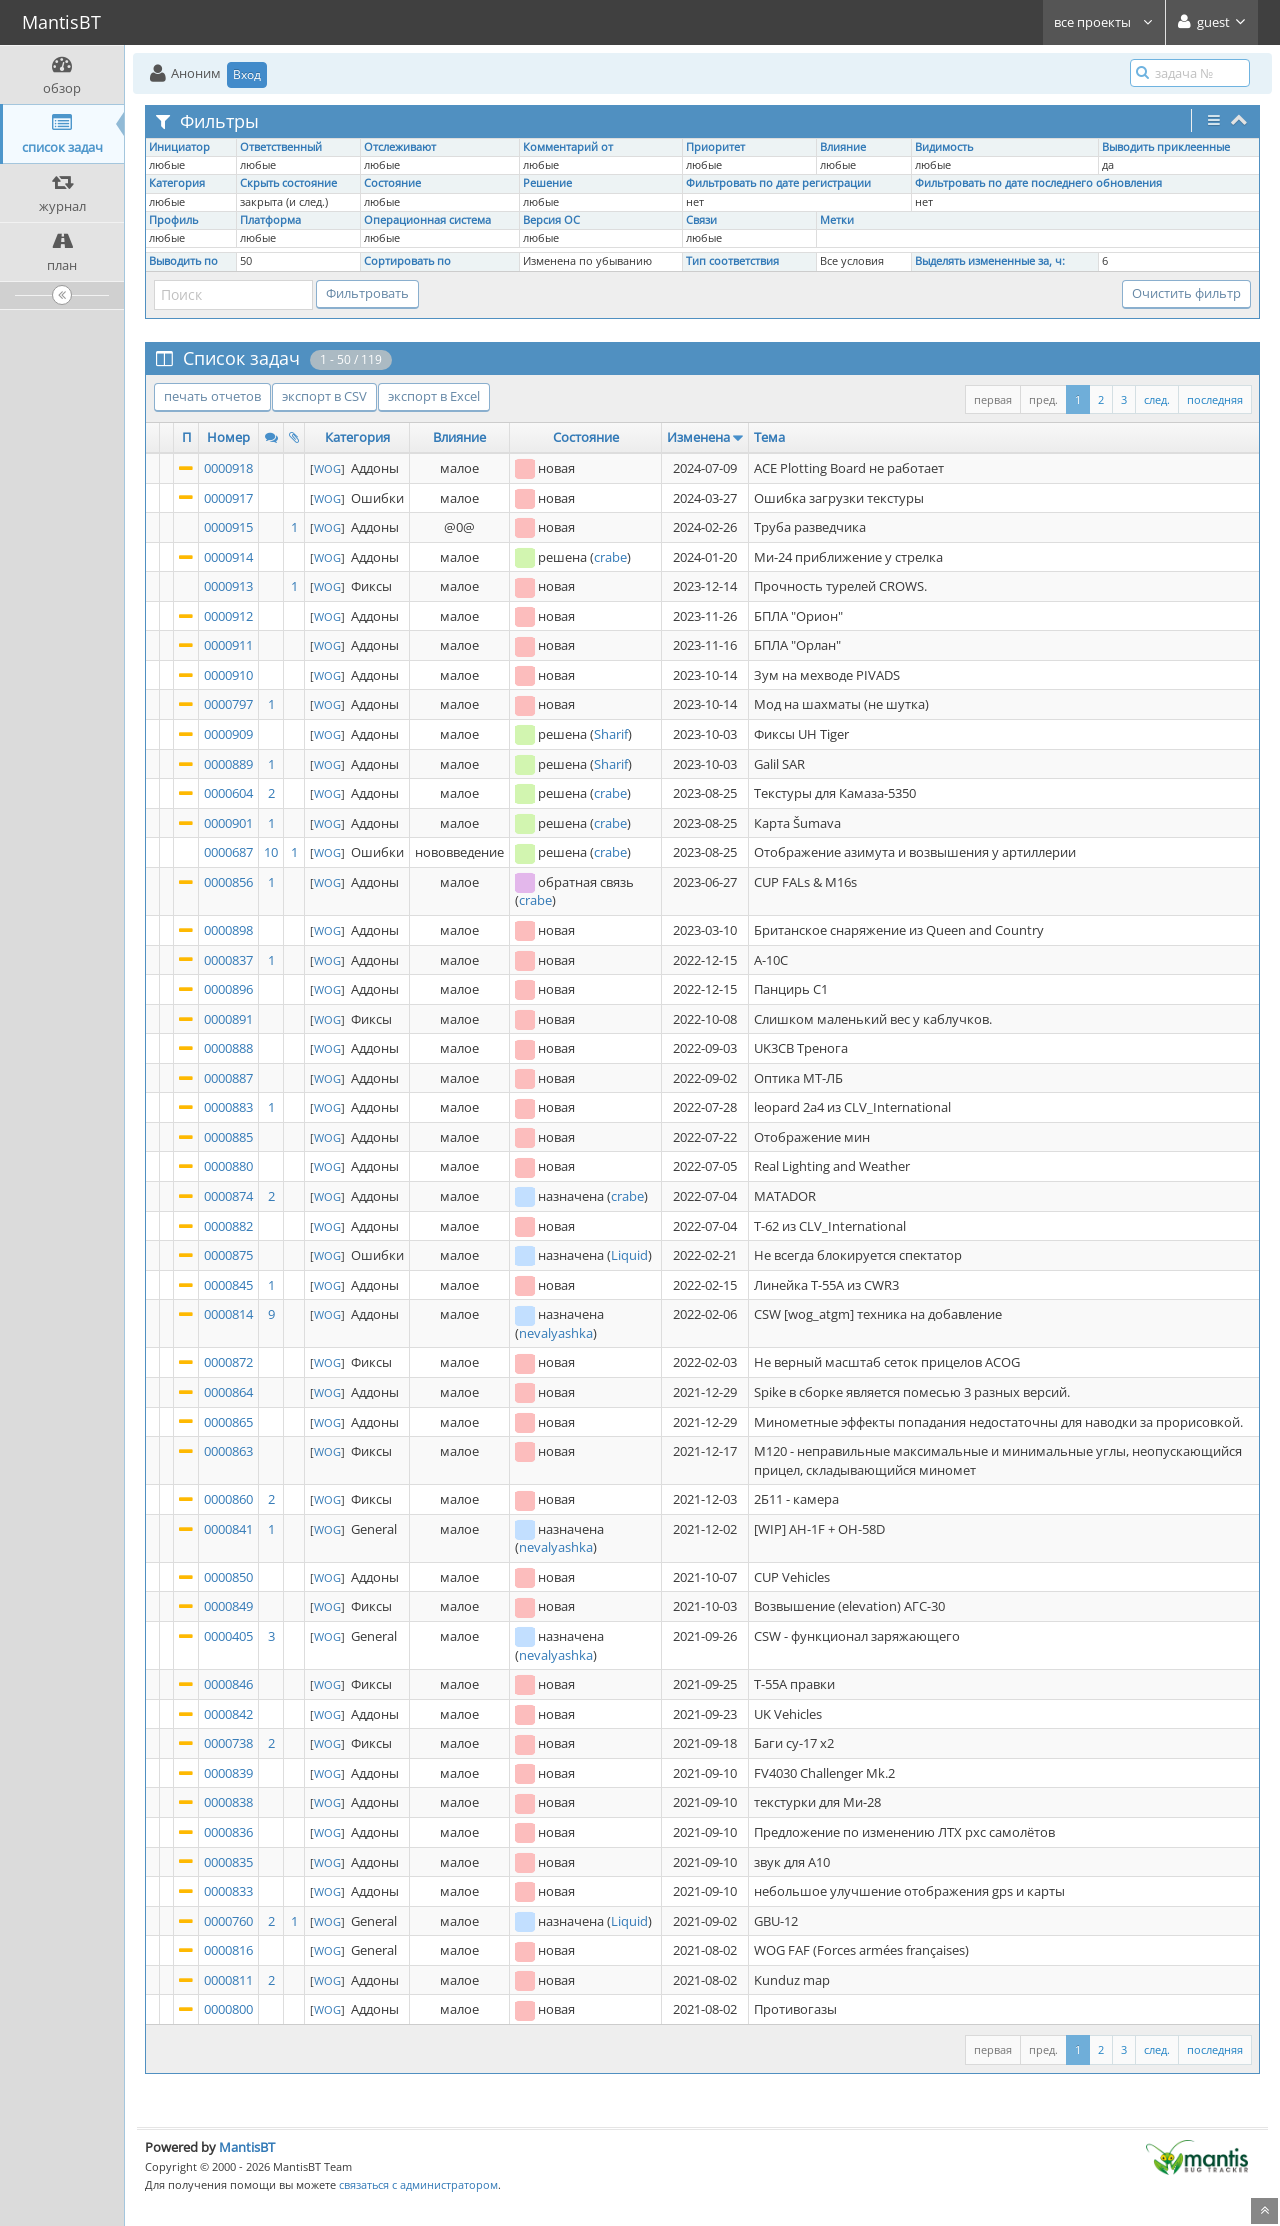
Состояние (392, 183)
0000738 (228, 1743)
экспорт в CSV (324, 396)
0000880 (228, 1166)
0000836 (228, 1832)
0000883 (228, 1107)
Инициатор (179, 147)
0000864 (228, 1392)
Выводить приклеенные (1166, 147)
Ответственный (281, 147)
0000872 (228, 1362)
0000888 (228, 1048)
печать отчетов (212, 396)
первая (993, 399)
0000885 (228, 1137)
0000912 (228, 616)
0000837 (228, 960)
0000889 (228, 764)
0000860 (228, 1499)
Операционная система (427, 220)
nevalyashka (556, 1333)
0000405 (228, 1636)
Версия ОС (551, 220)
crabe (610, 557)
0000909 (228, 734)
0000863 (228, 1451)
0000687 (228, 852)
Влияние (843, 147)
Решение (547, 183)
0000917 (228, 498)
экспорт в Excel (434, 396)
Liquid (629, 1255)
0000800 (228, 2009)
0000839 (228, 1773)
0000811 (228, 1980)
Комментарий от (568, 147)
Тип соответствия (732, 261)
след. (1157, 399)
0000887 (228, 1078)
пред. (1043, 399)
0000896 (228, 989)
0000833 (228, 1891)
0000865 (228, 1422)
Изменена (698, 437)
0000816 (228, 1950)
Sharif (611, 734)
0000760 (228, 1921)
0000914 (228, 557)
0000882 (228, 1226)
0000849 (228, 1606)
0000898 (228, 930)
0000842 (228, 1714)
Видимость (944, 147)
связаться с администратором (418, 2184)
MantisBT (247, 2147)
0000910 (228, 675)
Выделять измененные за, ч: (990, 261)
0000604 (228, 793)
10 (271, 852)
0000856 (228, 882)
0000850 (228, 1577)
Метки (837, 220)
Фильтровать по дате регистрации (778, 183)
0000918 (228, 468)
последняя (1215, 399)
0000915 (228, 527)
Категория (177, 183)
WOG (327, 468)
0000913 (228, 586)
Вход (247, 74)
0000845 (228, 1285)
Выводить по (183, 261)
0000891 (228, 1019)
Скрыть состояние (288, 183)
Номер (228, 437)
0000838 (228, 1802)
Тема (769, 437)
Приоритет (715, 147)
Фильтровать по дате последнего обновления (1038, 183)
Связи (701, 220)
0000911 (228, 645)
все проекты (1104, 22)
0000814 (228, 1314)
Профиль (173, 220)
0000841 (228, 1529)
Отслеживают (400, 147)
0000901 (228, 823)
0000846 (228, 1684)
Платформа (270, 220)
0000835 (228, 1862)
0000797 (228, 704)
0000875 (228, 1255)
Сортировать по (407, 261)
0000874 (228, 1196)
